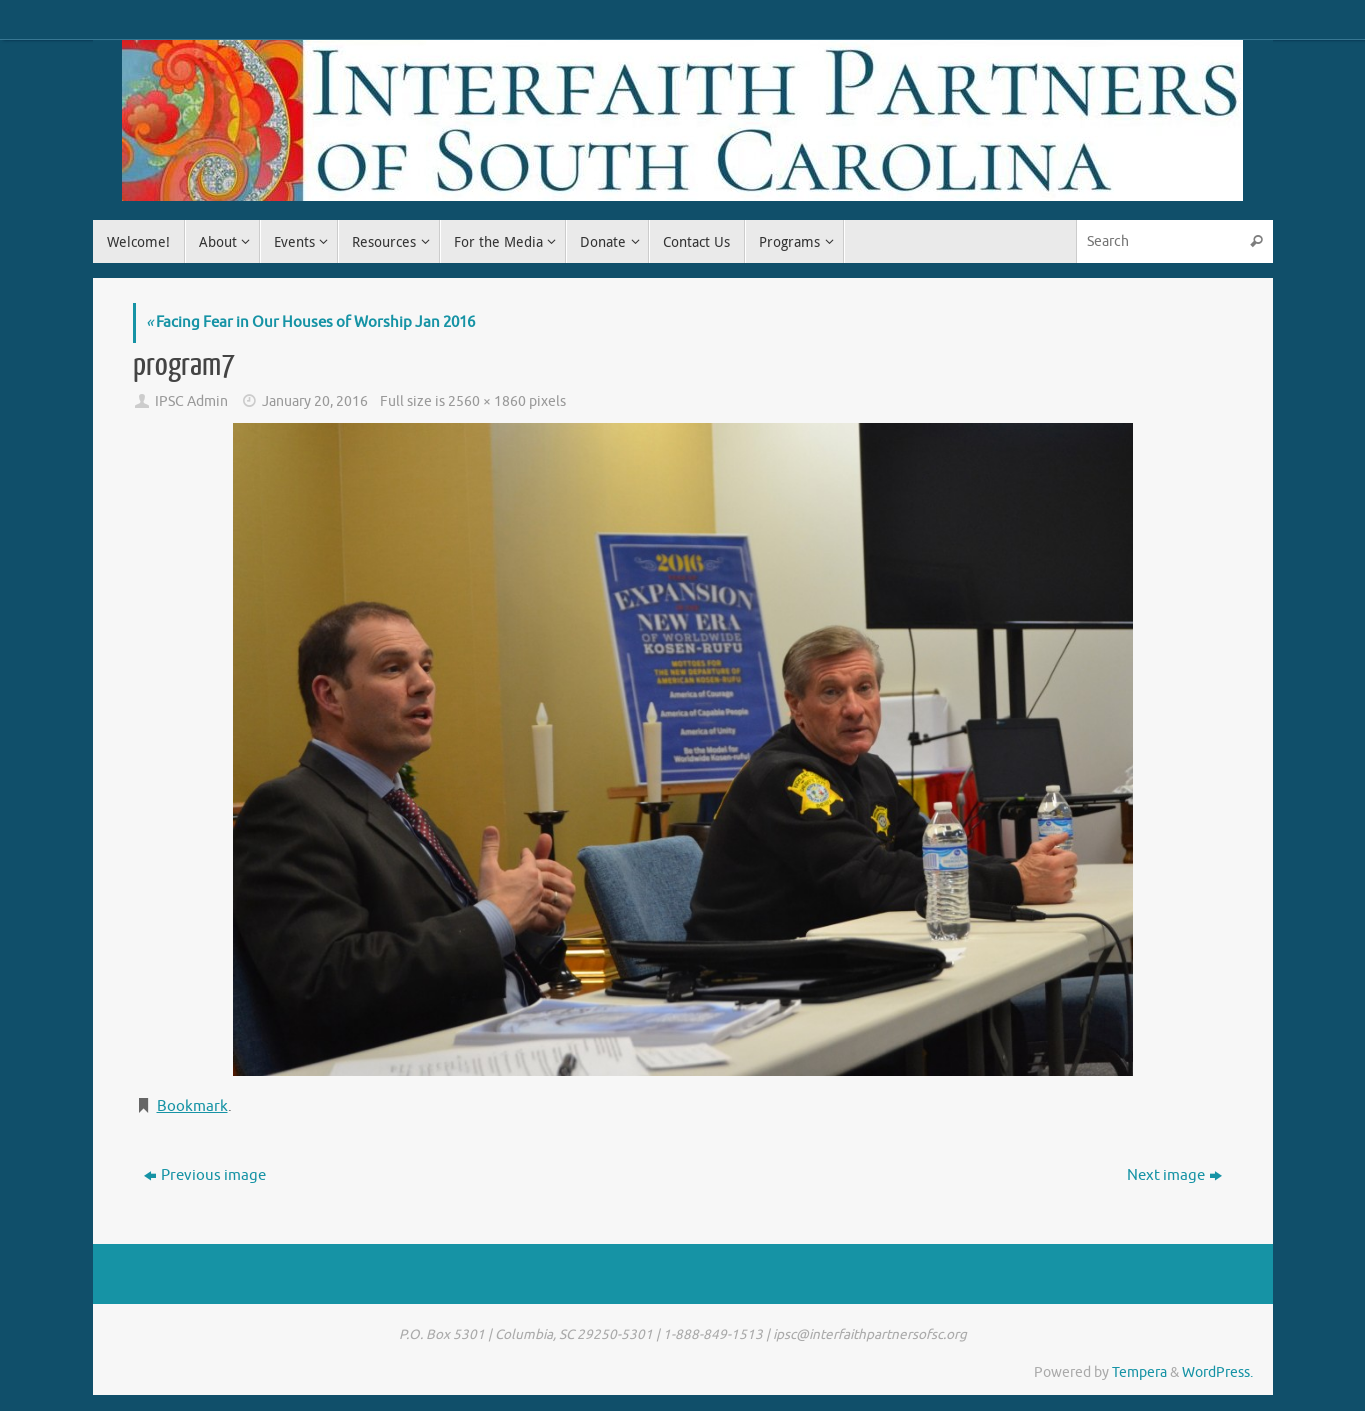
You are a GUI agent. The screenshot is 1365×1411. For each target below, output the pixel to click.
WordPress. (1217, 1372)
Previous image (205, 1175)
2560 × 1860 (487, 401)
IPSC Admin (191, 401)
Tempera (1139, 1372)
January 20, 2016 (315, 401)
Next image (1174, 1175)
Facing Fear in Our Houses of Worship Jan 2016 (310, 322)
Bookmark (192, 1106)
